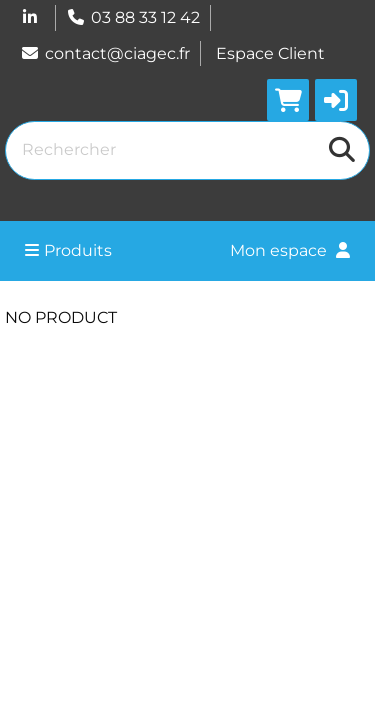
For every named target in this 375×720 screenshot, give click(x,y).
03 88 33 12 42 (133, 17)
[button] (336, 100)
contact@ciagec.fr (105, 53)
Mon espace (290, 250)
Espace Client (270, 53)
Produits (68, 250)
